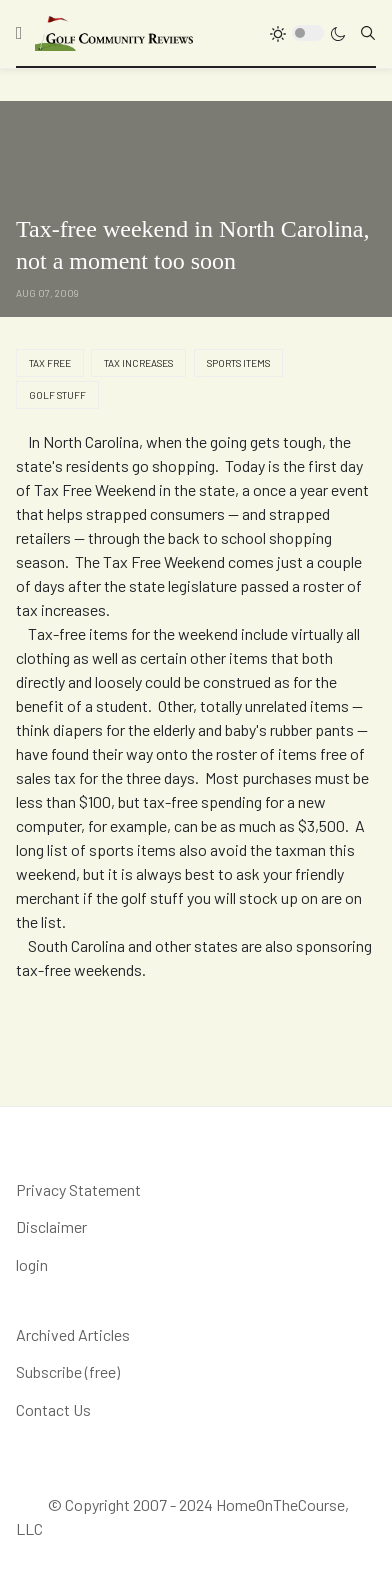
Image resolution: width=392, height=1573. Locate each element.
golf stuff (57, 395)
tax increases (138, 363)
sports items (238, 363)
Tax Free (50, 363)
